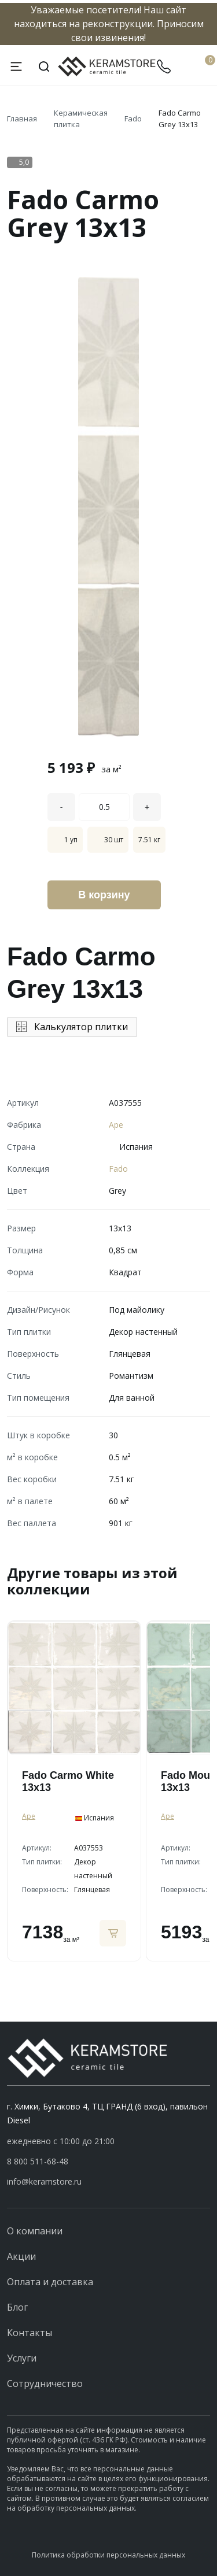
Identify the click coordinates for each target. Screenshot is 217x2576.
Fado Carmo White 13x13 (68, 1781)
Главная (22, 118)
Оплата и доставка (50, 2281)
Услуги (21, 2358)
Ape (116, 1124)
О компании (34, 2231)
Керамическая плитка (81, 118)
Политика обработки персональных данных (108, 2555)
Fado (133, 118)
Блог (17, 2307)
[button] (108, 2161)
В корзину (104, 895)
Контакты (29, 2332)
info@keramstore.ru (44, 2181)
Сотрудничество (45, 2383)
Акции (21, 2256)
